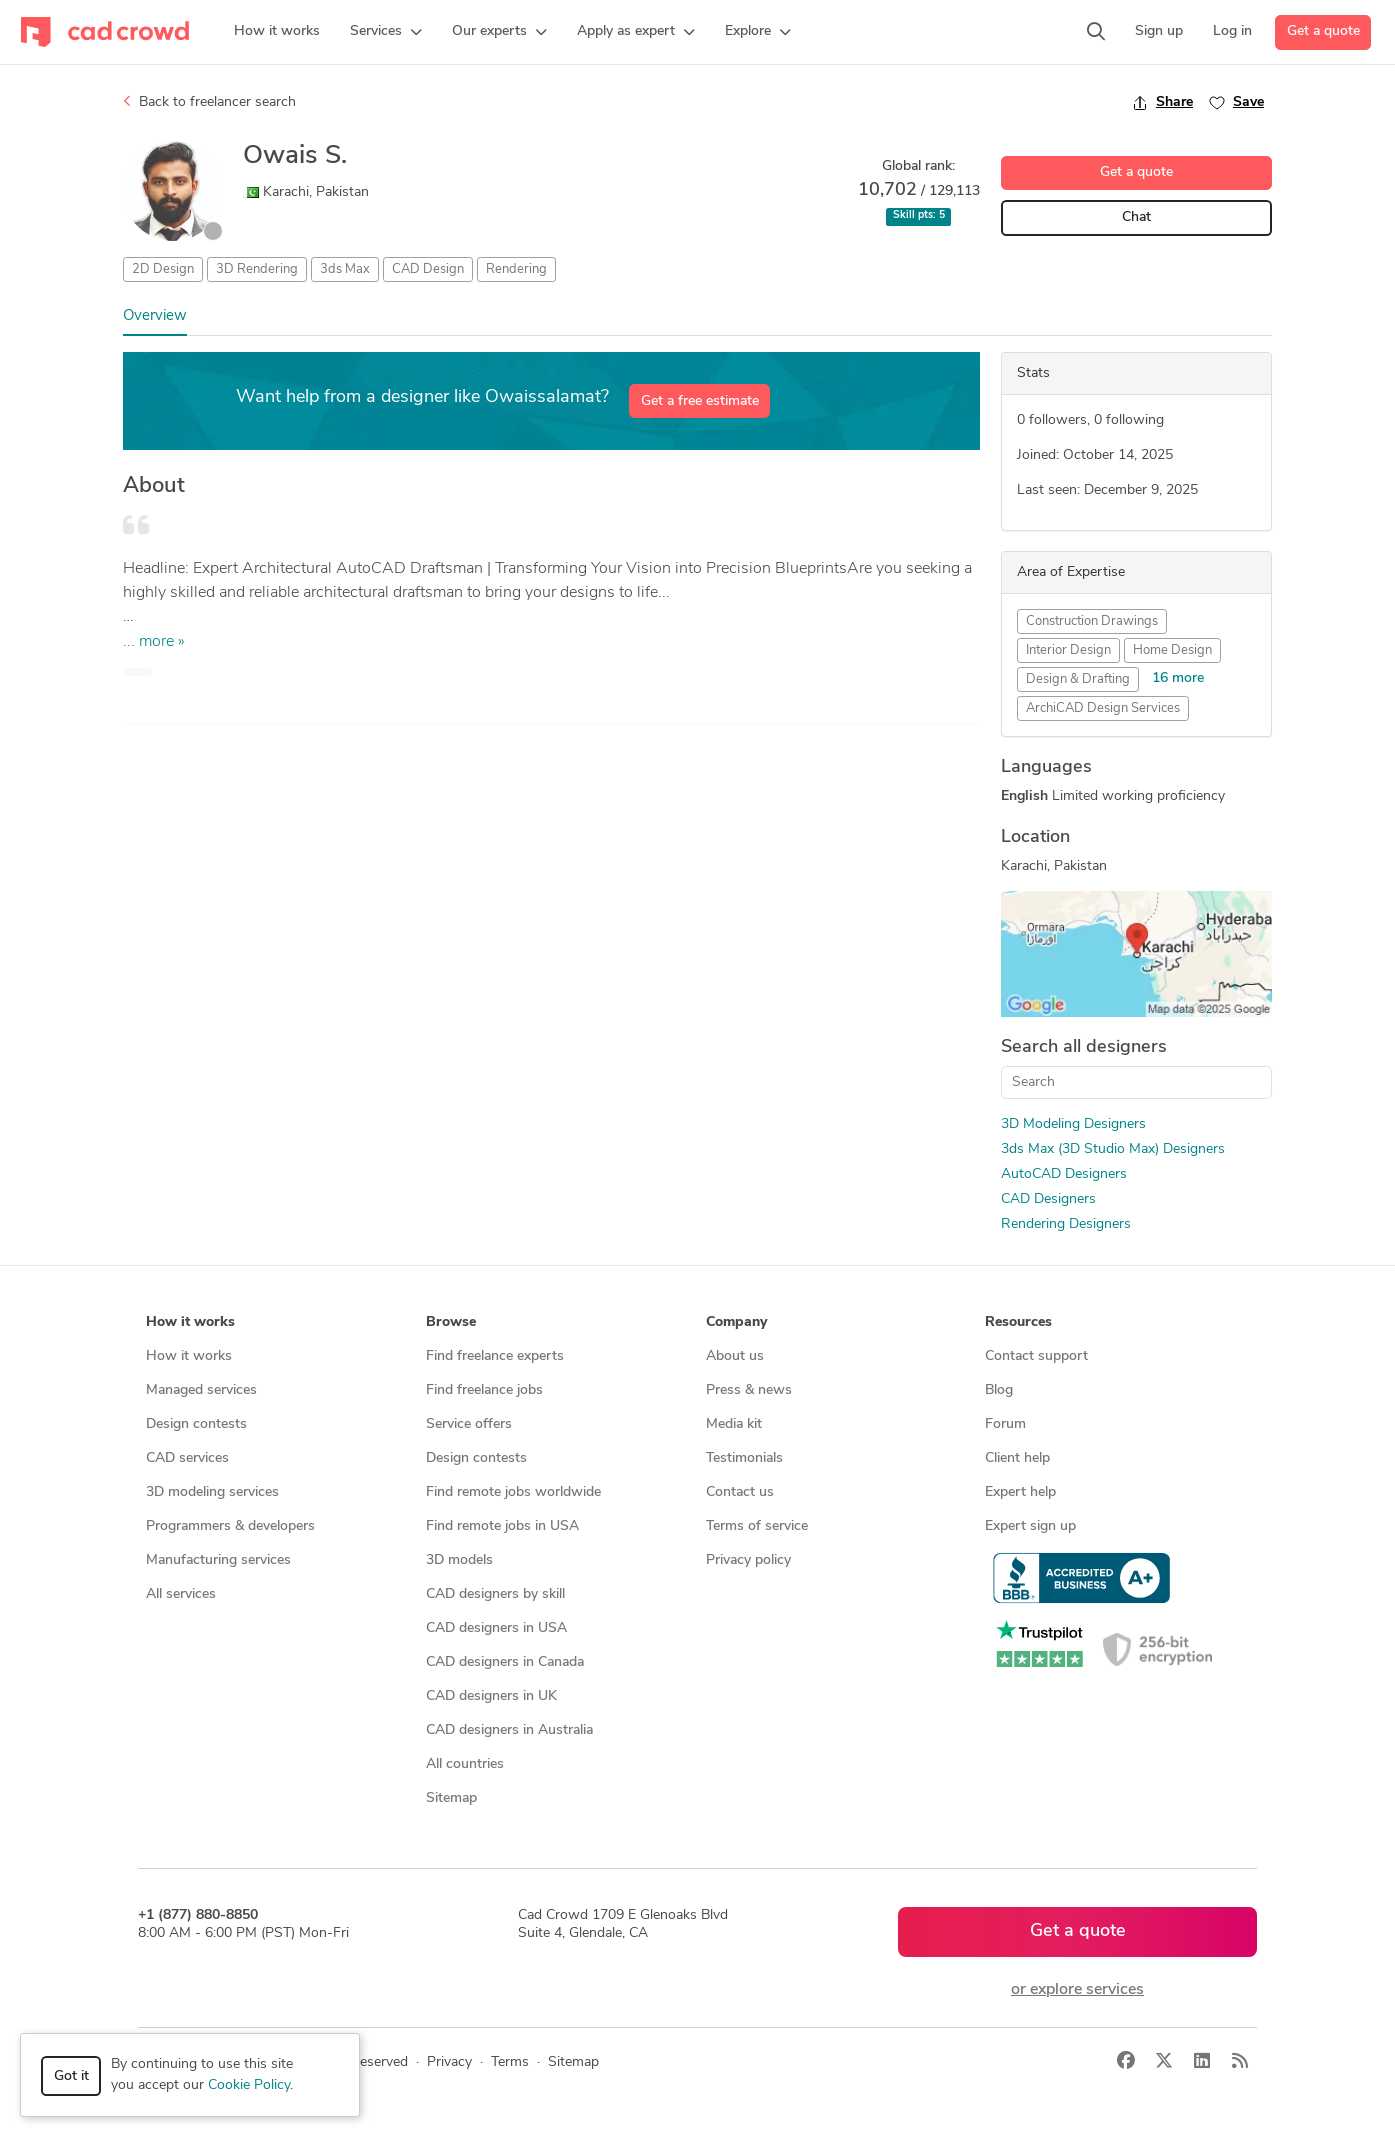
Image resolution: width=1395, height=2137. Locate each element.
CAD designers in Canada (505, 1662)
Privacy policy (748, 1560)
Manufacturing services (218, 1560)
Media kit (734, 1424)
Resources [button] (1018, 1322)
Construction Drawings (1092, 621)
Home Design (1172, 650)
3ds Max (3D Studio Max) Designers (1113, 1149)
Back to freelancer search (209, 102)
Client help (1017, 1458)
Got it (71, 2076)
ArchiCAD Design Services (1103, 708)
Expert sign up (1030, 1526)
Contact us (740, 1492)
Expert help (1020, 1492)
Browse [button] (451, 1322)
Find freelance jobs (484, 1390)
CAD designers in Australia (509, 1730)
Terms (510, 2062)
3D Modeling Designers (1073, 1124)
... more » (154, 642)
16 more (1178, 678)
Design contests (196, 1424)
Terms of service (757, 1526)
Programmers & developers (230, 1526)
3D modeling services (212, 1492)
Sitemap (451, 1798)
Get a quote (1323, 31)
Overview (155, 316)
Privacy (449, 2062)
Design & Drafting (1078, 679)
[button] (386, 32)
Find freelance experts (495, 1356)
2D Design (163, 269)
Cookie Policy (249, 2085)
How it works (189, 1356)
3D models (459, 1560)
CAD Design (428, 269)
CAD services (187, 1458)
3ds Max (345, 269)
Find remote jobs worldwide (513, 1492)
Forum (1005, 1424)
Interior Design (1068, 650)
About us (735, 1356)
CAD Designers (1048, 1199)
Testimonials (744, 1458)
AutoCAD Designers (1064, 1174)
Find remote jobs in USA (502, 1526)
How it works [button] (190, 1322)
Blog (999, 1390)
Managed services (201, 1390)
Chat (1136, 217)
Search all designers (1084, 1047)
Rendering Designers (1066, 1224)
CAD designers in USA (496, 1628)
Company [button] (736, 1322)
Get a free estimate (700, 401)
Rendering (516, 269)
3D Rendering (257, 269)
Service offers (469, 1424)
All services (181, 1594)
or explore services (1077, 1990)
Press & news (749, 1390)
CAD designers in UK (491, 1696)
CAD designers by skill (495, 1594)
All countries (465, 1764)
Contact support (1036, 1356)
